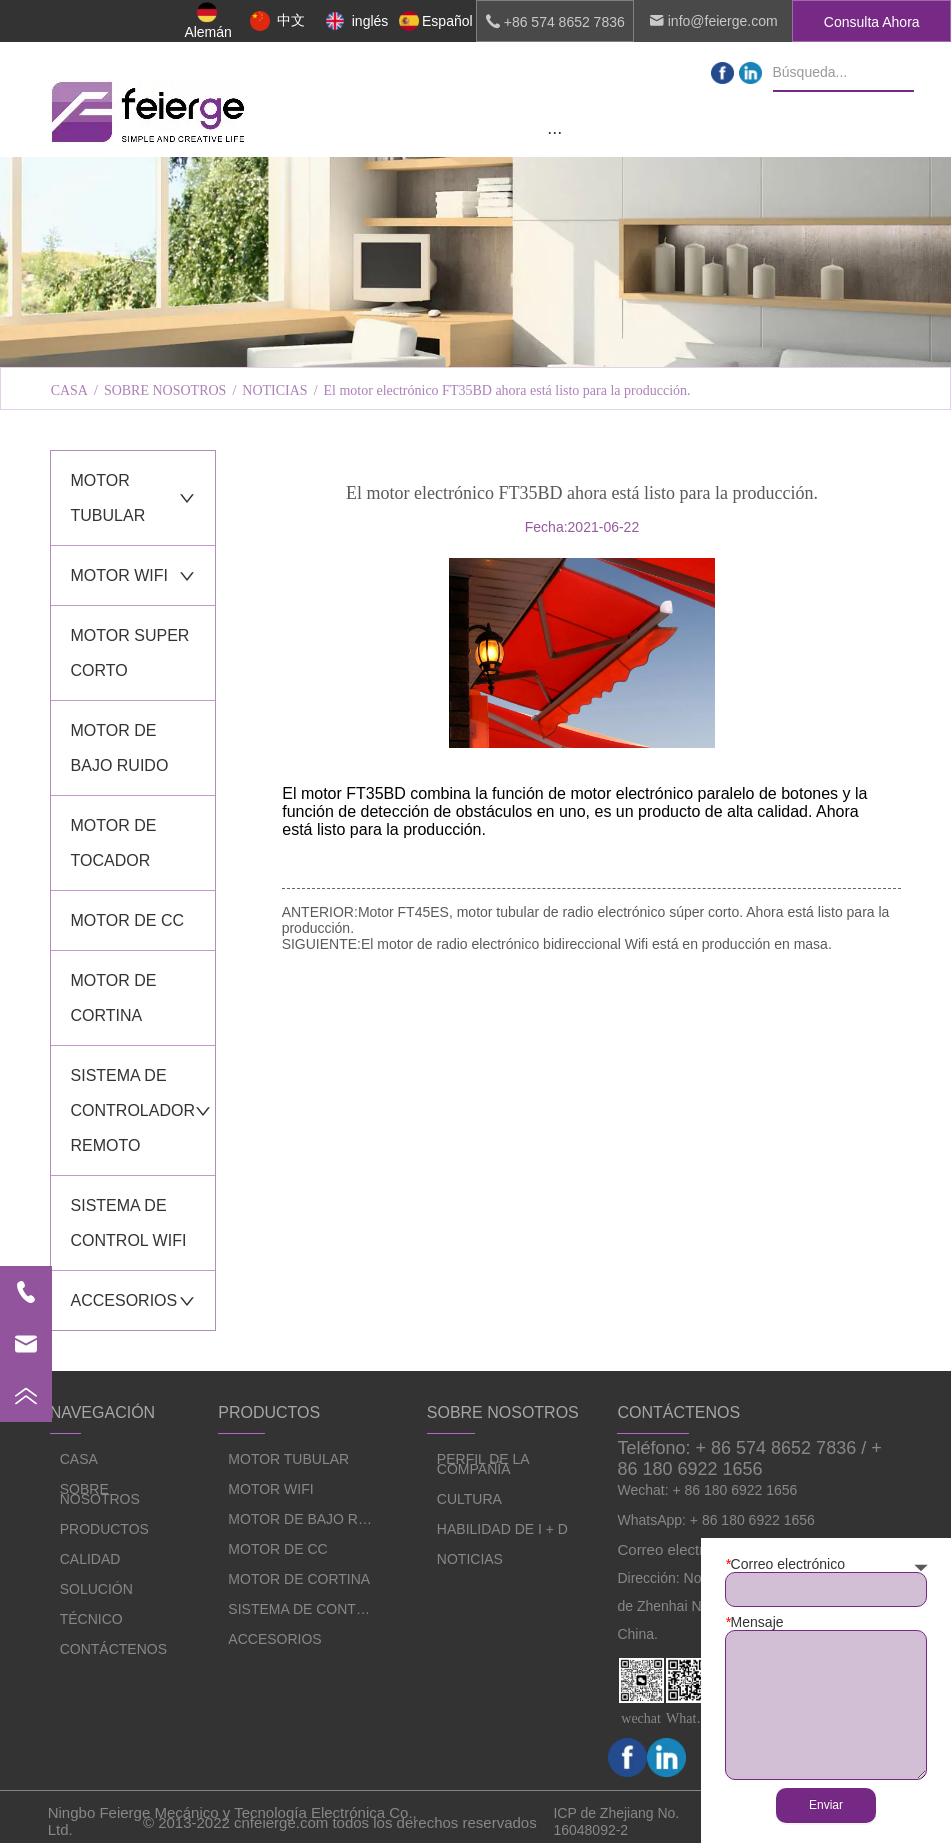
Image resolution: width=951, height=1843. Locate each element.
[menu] (554, 132)
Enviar (826, 1805)
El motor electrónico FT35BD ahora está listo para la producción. (507, 390)
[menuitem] (554, 132)
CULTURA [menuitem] (475, 341)
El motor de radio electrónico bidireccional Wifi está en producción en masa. (596, 944)
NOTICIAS (274, 390)
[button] (554, 132)
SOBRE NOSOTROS (165, 390)
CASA (69, 390)
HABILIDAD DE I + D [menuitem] (725, 341)
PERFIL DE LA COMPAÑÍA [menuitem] (225, 341)
